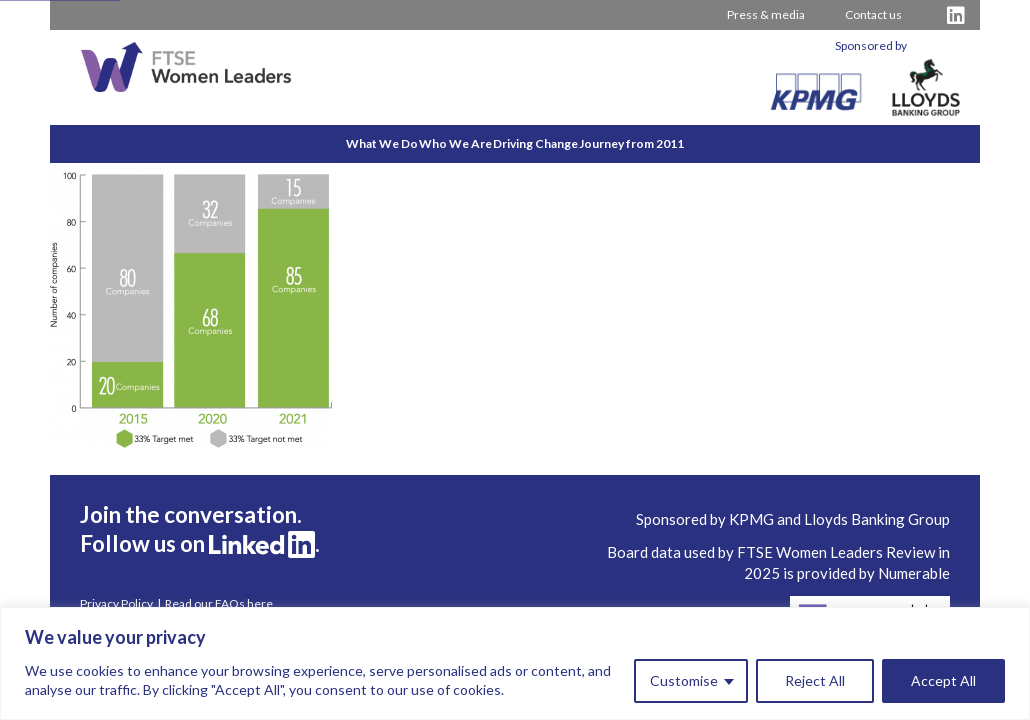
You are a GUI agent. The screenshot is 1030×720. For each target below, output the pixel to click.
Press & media (766, 14)
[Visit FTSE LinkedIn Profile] (956, 15)
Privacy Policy (116, 604)
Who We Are (433, 143)
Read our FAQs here (219, 604)
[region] (515, 663)
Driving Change (557, 143)
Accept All (943, 680)
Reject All (815, 680)
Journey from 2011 (697, 143)
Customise (684, 680)
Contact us (873, 14)
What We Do (316, 143)
